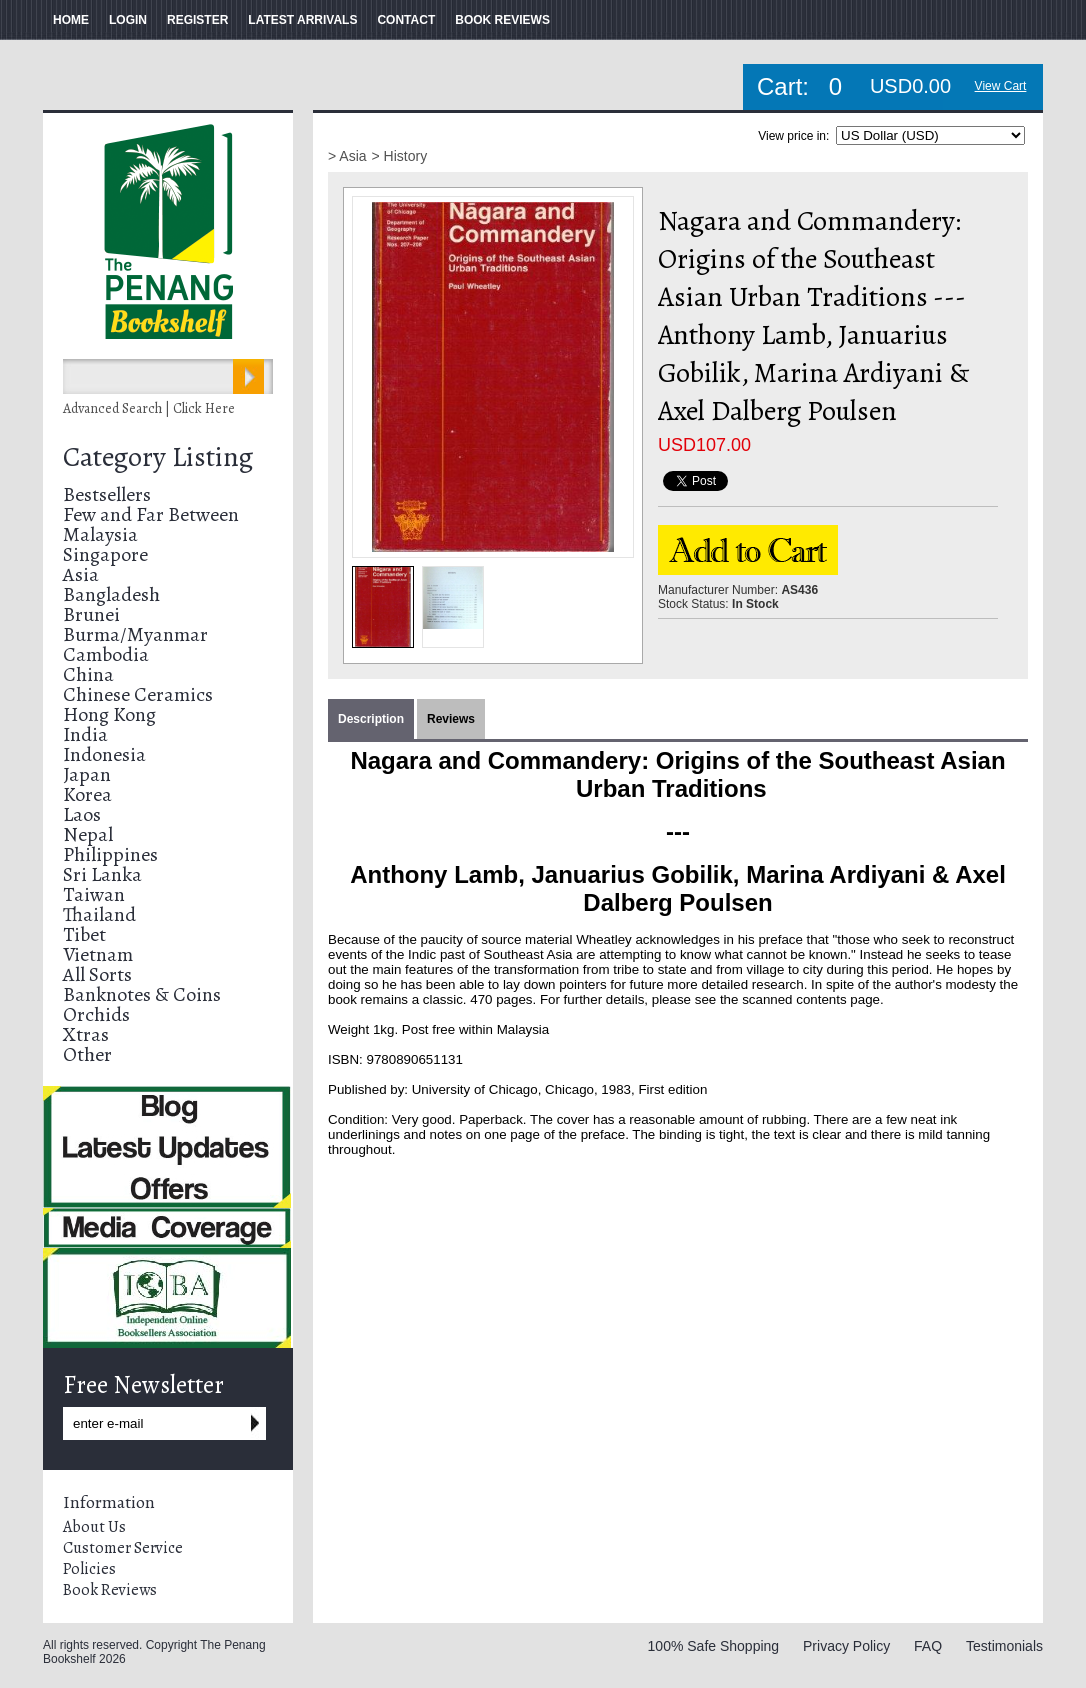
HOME (71, 20)
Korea (87, 794)
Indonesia (104, 754)
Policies (89, 1569)
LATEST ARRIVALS (302, 20)
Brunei (91, 614)
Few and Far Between (151, 514)
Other (87, 1054)
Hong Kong (109, 714)
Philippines (110, 854)
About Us (94, 1527)
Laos (82, 814)
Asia (81, 574)
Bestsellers (107, 494)
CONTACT (406, 20)
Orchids (96, 1014)
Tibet (84, 934)
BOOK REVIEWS (502, 20)
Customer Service (123, 1548)
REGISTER (197, 20)
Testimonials (1004, 1646)
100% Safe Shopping (714, 1646)
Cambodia (106, 654)
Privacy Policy (846, 1646)
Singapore (105, 554)
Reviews (451, 719)
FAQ (928, 1646)
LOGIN (128, 20)
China (88, 674)
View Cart (1001, 86)
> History (400, 156)
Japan (87, 774)
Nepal (88, 834)
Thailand (99, 914)
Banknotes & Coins (142, 994)
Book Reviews (110, 1590)
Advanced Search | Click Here (149, 408)
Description (371, 719)
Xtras (86, 1034)
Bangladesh (111, 594)
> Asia (347, 156)
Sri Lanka (102, 874)
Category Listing (158, 457)
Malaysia (100, 534)
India (85, 734)
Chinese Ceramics (138, 694)
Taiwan (94, 894)
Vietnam (98, 954)
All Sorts (97, 974)
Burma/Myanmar (135, 634)
